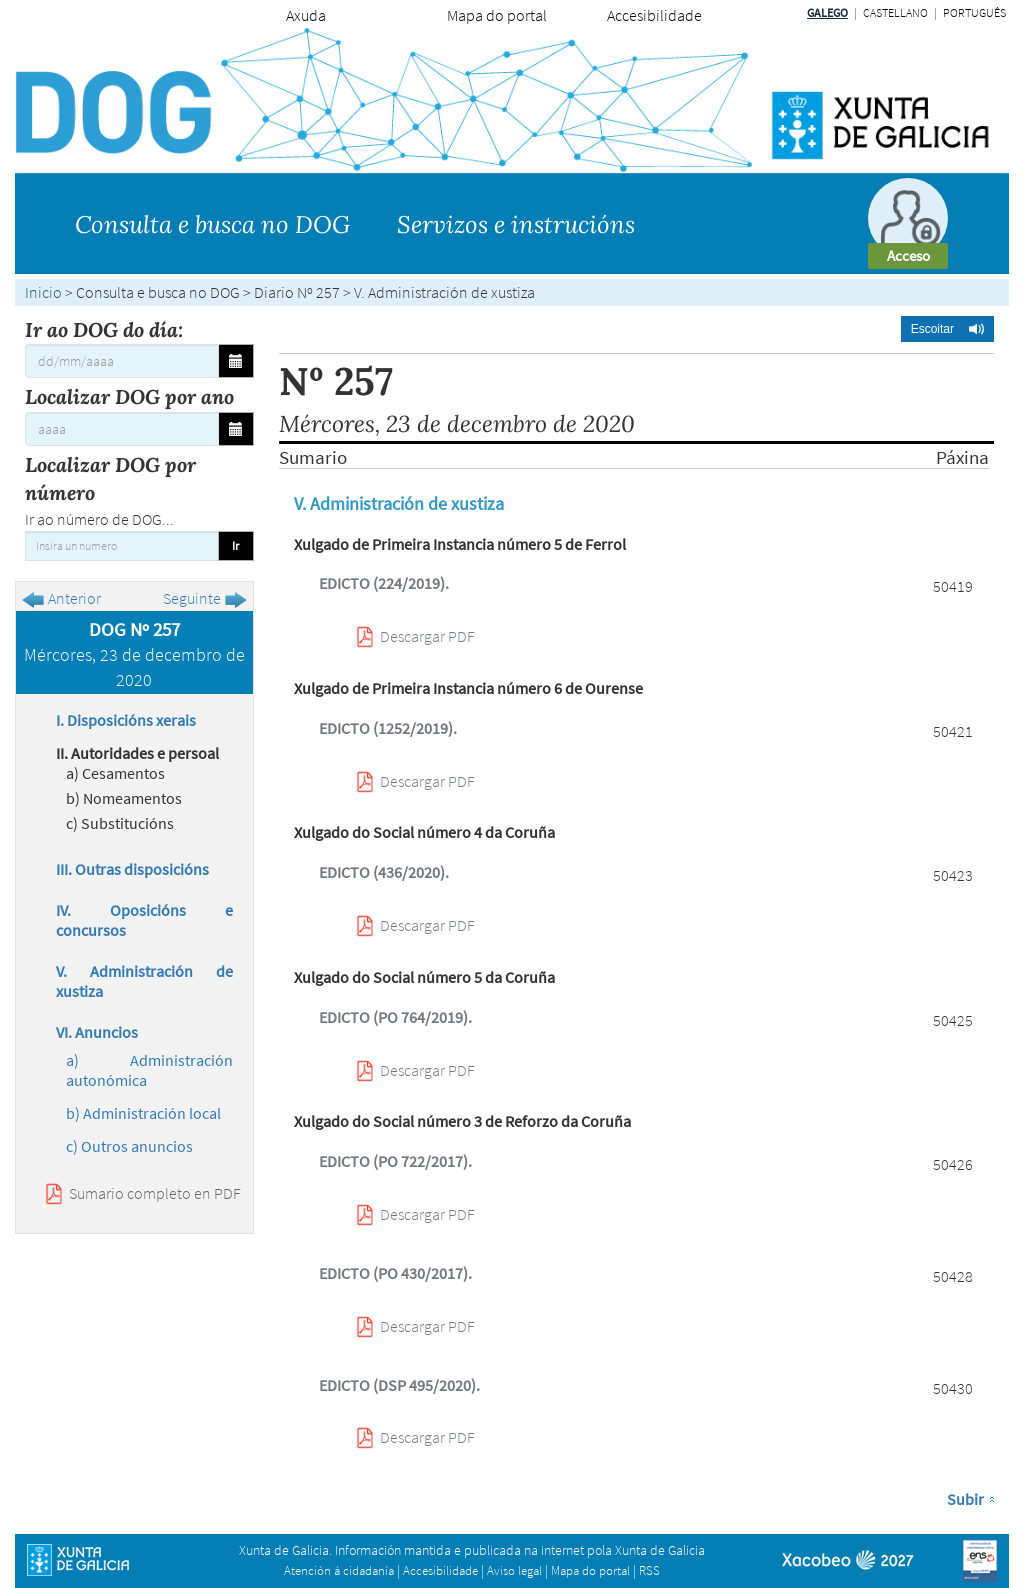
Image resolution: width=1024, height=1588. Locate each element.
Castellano (895, 12)
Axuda (306, 15)
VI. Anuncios (97, 1032)
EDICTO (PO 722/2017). (395, 1161)
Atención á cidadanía (339, 1570)
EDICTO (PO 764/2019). (395, 1017)
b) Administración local (143, 1113)
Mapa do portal (497, 15)
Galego (827, 12)
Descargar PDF (427, 636)
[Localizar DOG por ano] (122, 429)
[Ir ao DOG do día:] (122, 361)
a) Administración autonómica (149, 1070)
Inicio (43, 292)
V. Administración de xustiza (144, 981)
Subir (965, 1499)
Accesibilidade (654, 15)
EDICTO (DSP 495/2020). (399, 1385)
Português (974, 12)
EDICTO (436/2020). (384, 872)
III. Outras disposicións (132, 869)
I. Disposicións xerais (126, 720)
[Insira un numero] (122, 546)
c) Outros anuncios (129, 1146)
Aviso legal (514, 1570)
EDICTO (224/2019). (384, 583)
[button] (947, 329)
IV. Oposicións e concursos (144, 920)
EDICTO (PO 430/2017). (395, 1273)
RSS (649, 1570)
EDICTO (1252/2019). (388, 728)
